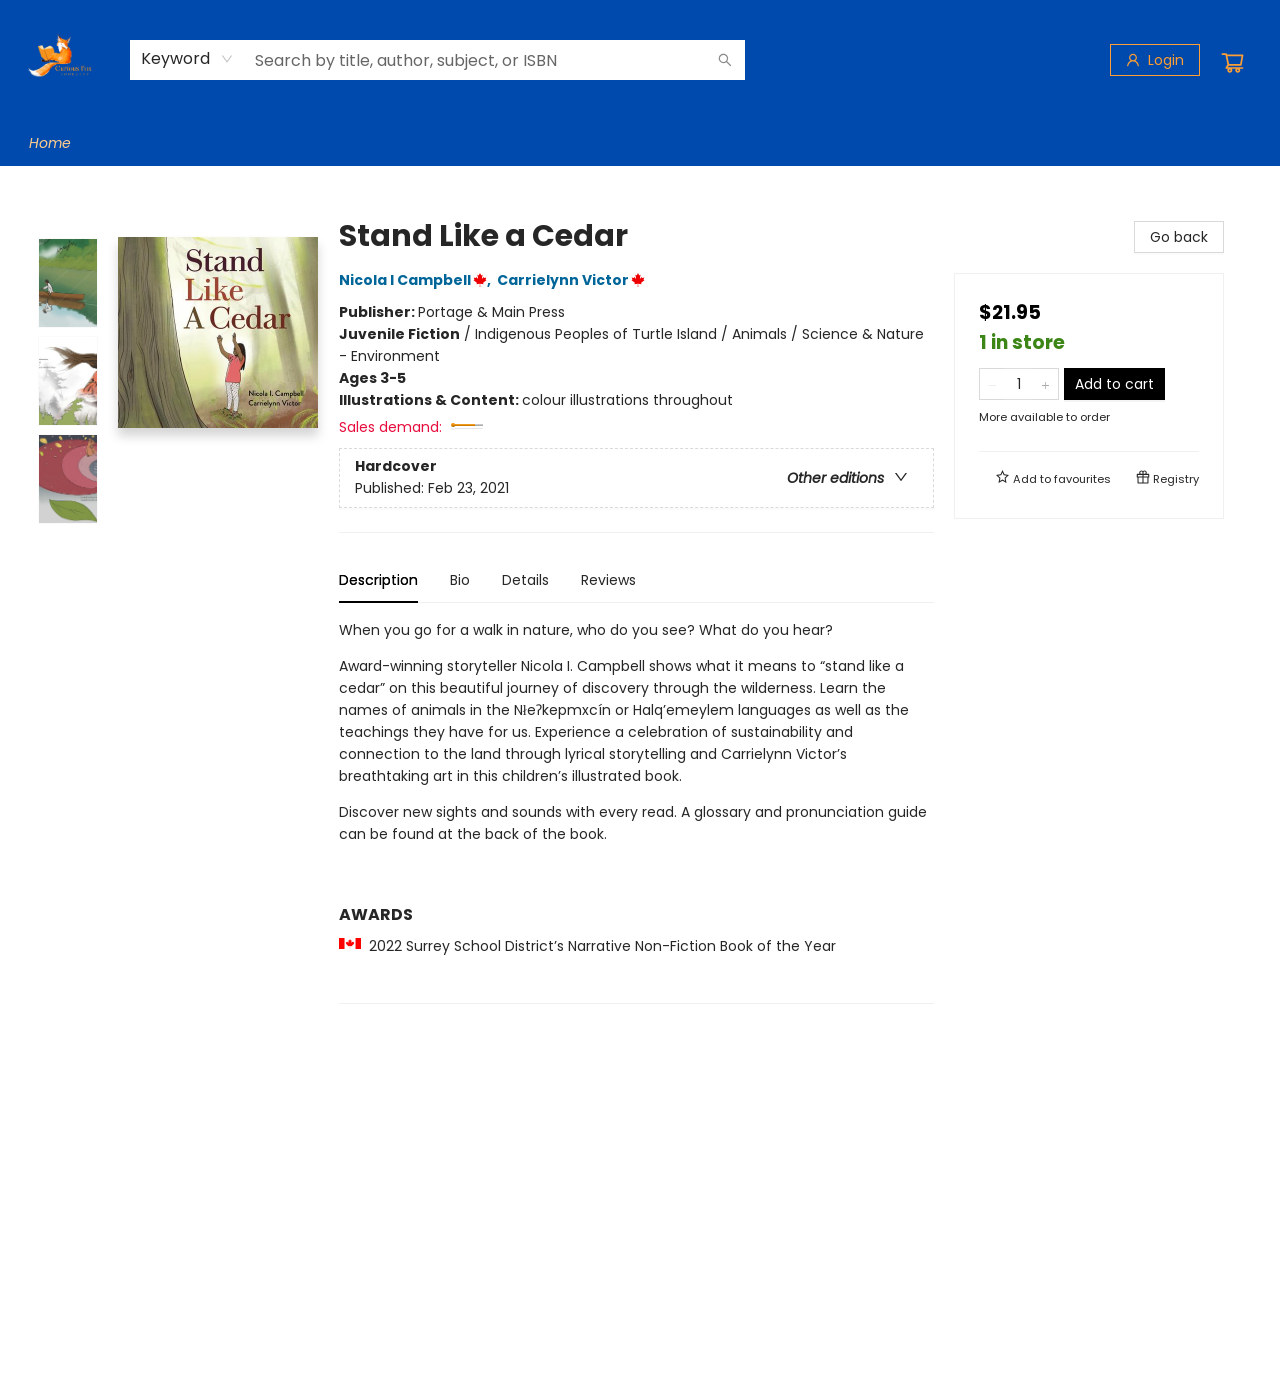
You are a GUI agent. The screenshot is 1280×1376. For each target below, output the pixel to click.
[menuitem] (50, 143)
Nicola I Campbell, (418, 280)
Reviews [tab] (608, 580)
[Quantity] (1019, 384)
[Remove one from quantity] (992, 384)
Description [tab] (378, 580)
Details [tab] (525, 580)
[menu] (640, 143)
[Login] (1155, 60)
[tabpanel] (636, 811)
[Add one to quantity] (1045, 384)
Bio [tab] (460, 580)
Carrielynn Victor (574, 280)
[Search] (725, 60)
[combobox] (187, 59)
